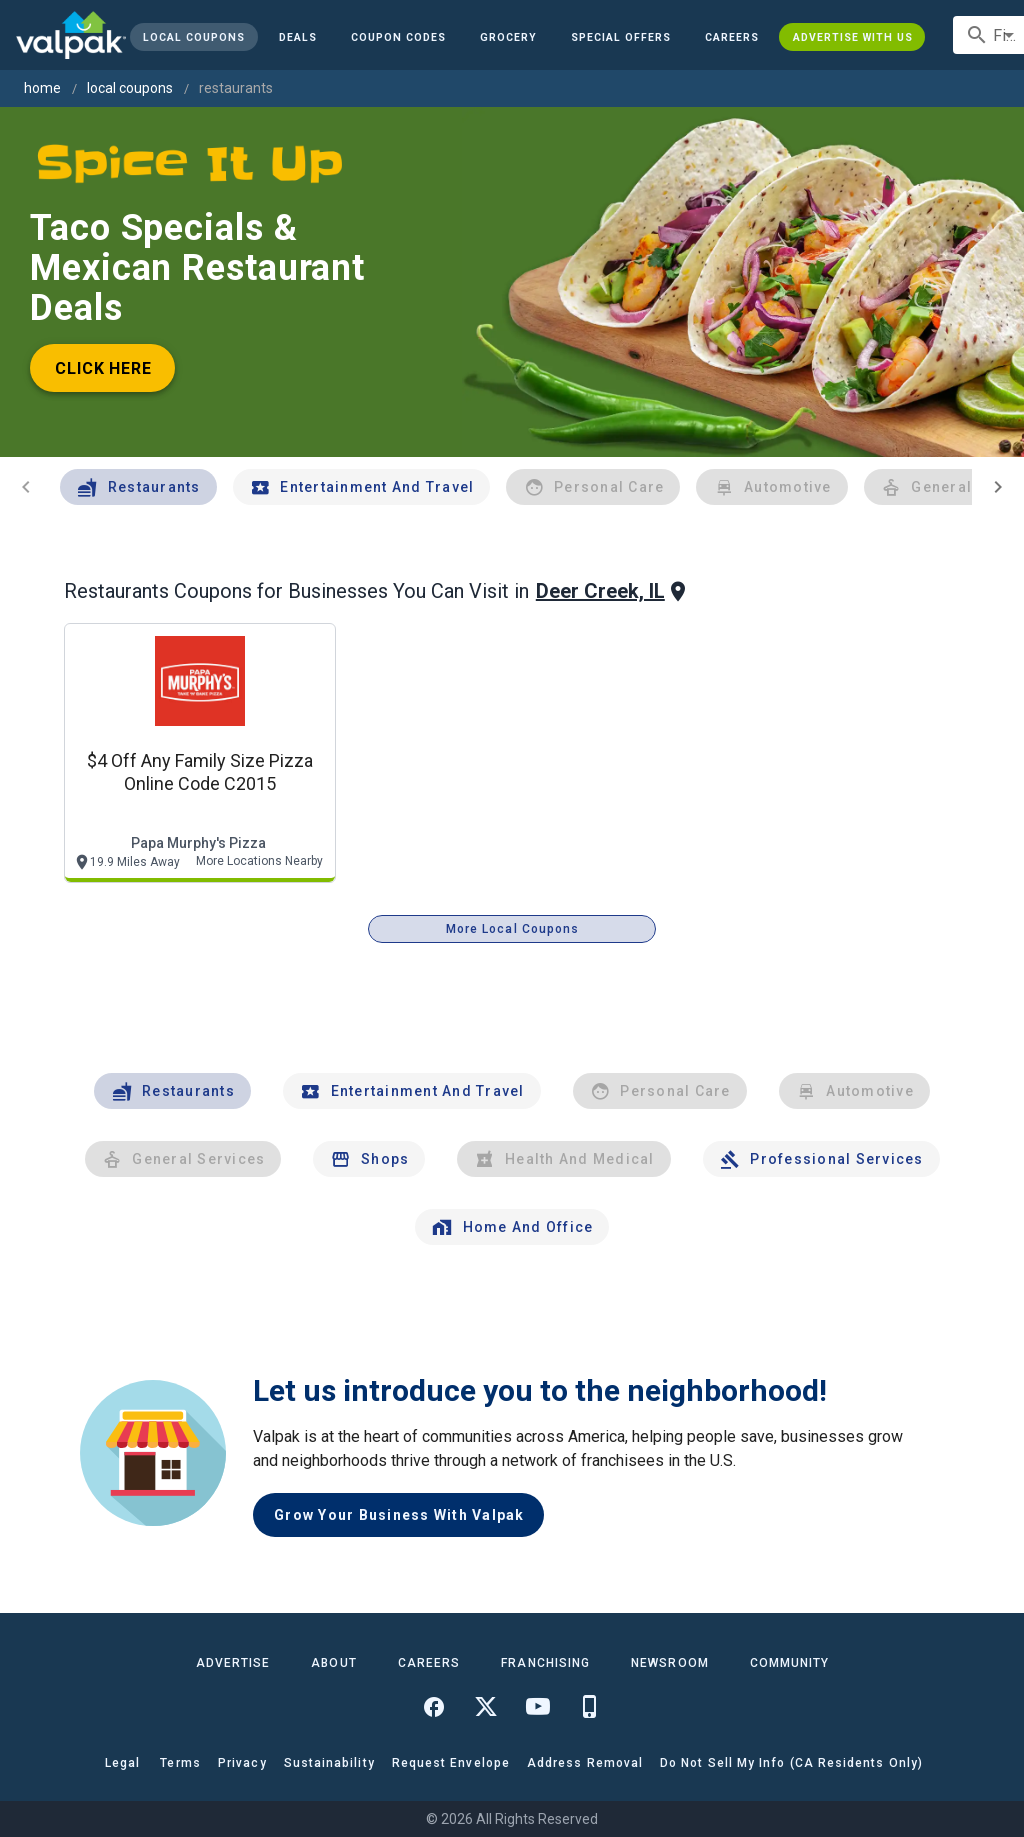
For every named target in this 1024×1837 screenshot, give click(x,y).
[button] (621, 37)
